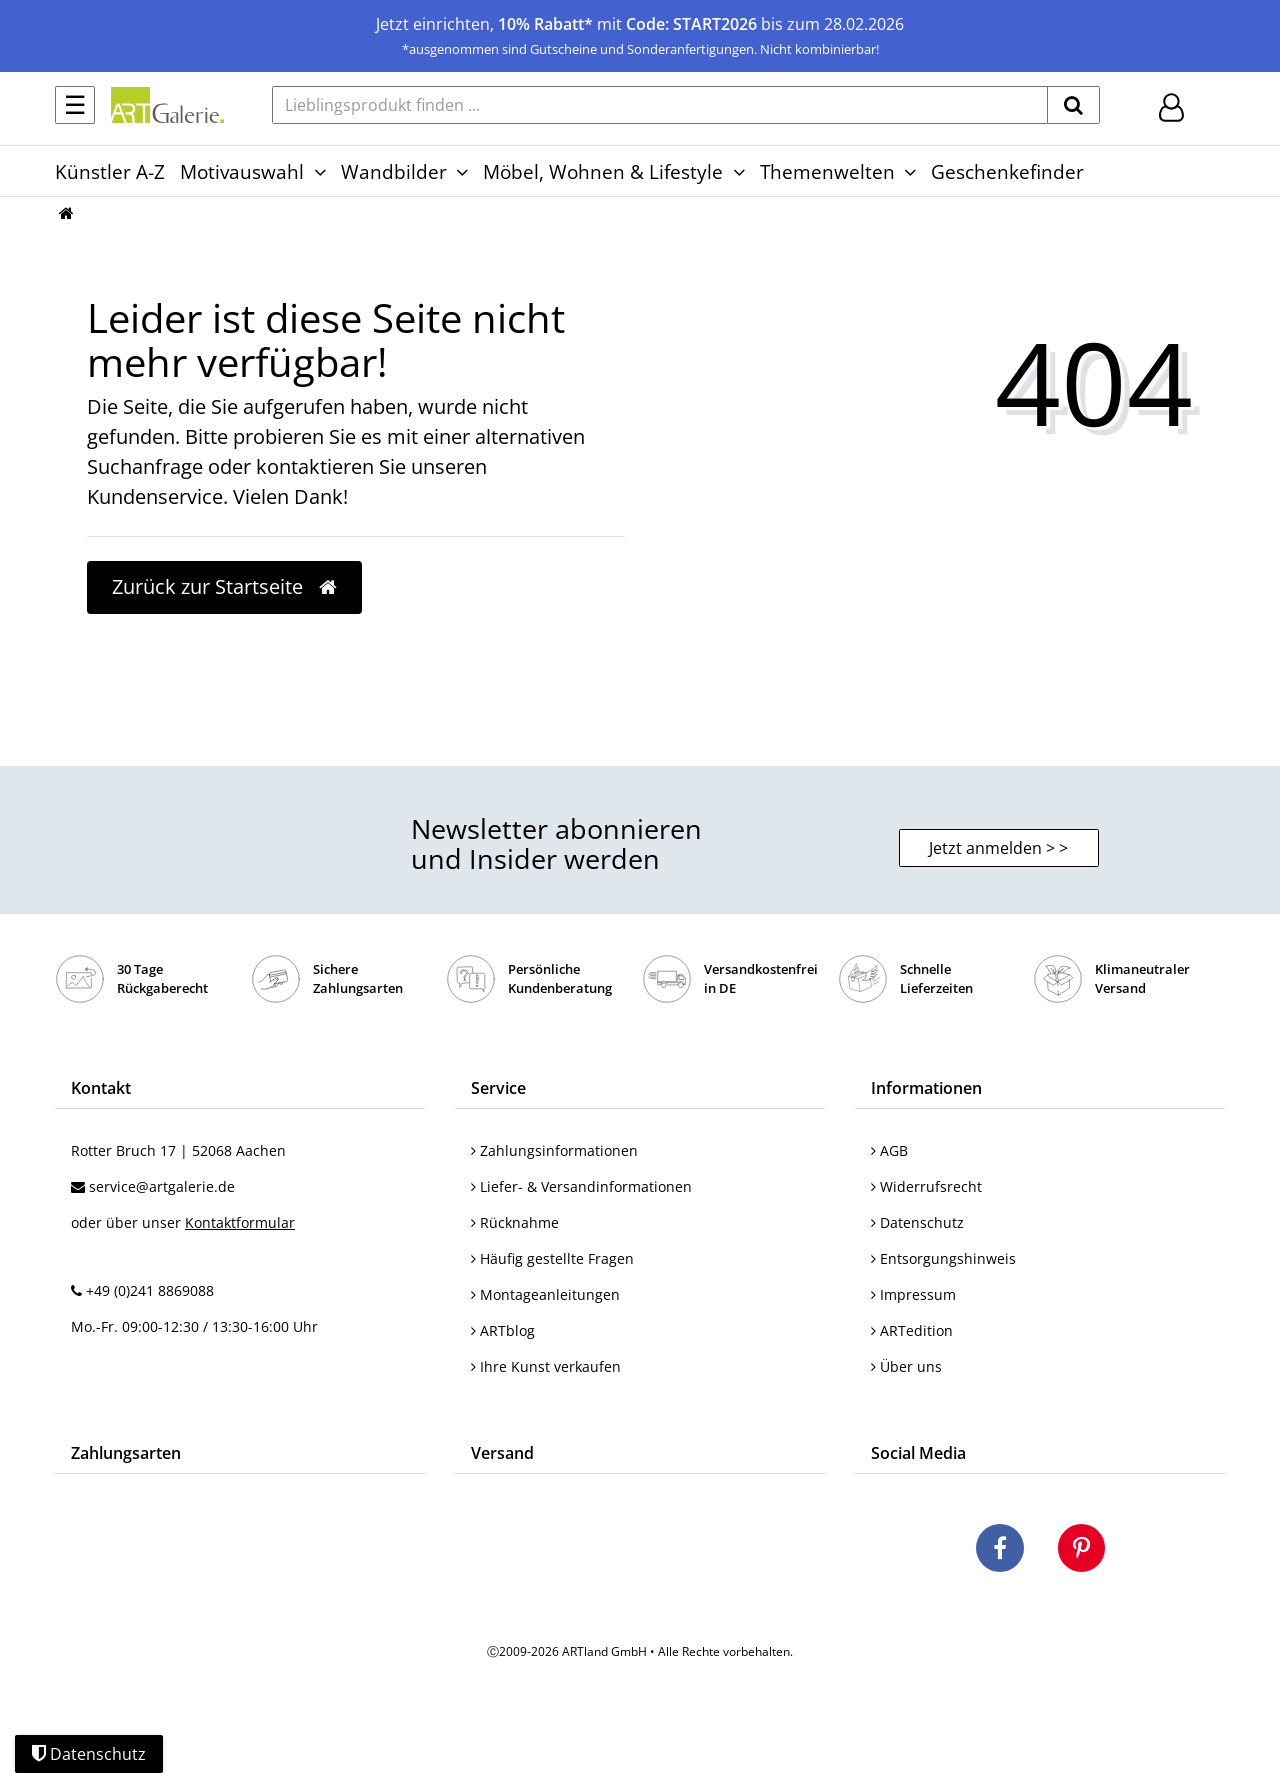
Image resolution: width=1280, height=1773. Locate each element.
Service (498, 1088)
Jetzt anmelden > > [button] (998, 848)
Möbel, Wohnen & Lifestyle (603, 171)
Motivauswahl (242, 171)
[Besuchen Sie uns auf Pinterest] (1081, 1551)
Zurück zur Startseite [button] (224, 586)
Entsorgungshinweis (943, 1258)
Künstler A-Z (110, 171)
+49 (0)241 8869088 (150, 1290)
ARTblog (503, 1330)
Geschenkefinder (1007, 171)
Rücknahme (515, 1222)
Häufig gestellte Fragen (552, 1258)
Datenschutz (917, 1222)
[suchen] (1073, 105)
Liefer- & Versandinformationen (581, 1186)
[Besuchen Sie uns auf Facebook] (1000, 1551)
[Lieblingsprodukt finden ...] (660, 105)
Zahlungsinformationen (554, 1150)
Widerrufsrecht (926, 1186)
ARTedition (912, 1330)
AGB (889, 1150)
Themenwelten (827, 171)
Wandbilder (394, 171)
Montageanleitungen (545, 1294)
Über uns (906, 1366)
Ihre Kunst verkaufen (546, 1366)
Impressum (913, 1294)
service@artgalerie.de (162, 1186)
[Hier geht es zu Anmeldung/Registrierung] (1171, 105)
